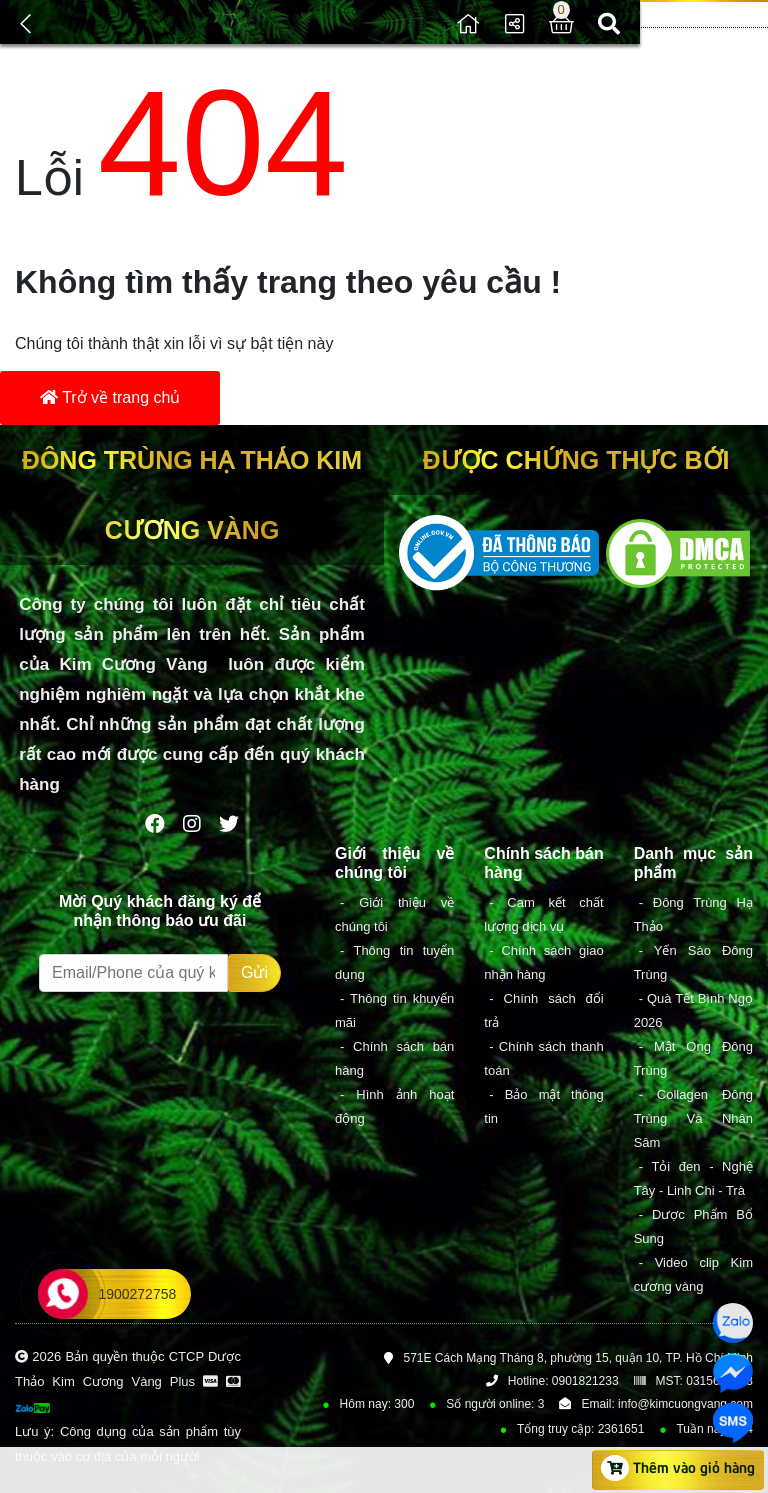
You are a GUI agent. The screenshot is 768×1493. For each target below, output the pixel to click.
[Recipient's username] (133, 973)
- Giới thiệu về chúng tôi (394, 914)
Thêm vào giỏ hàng (678, 1468)
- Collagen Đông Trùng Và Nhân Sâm (693, 1118)
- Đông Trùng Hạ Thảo (693, 914)
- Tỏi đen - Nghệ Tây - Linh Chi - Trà (693, 1178)
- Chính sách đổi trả (543, 1010)
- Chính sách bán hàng (394, 1058)
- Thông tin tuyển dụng (394, 962)
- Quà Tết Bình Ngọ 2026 (693, 1010)
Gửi (254, 972)
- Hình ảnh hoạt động (394, 1106)
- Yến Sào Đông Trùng (693, 962)
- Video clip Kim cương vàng (693, 1274)
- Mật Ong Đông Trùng (693, 1058)
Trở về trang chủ (110, 397)
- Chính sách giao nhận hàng (543, 962)
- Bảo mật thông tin (543, 1106)
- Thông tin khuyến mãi (394, 1010)
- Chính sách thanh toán (543, 1058)
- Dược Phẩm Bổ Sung (693, 1226)
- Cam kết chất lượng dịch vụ (543, 914)
